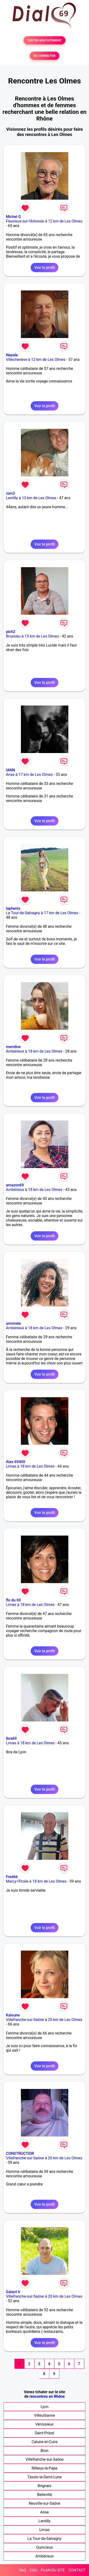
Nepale (12, 355)
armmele (13, 1323)
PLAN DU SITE (53, 2570)
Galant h (13, 2292)
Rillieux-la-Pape (44, 2468)
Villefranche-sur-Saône (44, 2459)
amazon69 (15, 1185)
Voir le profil (44, 267)
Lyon (44, 2406)
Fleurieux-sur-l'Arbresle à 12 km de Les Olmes (44, 221)
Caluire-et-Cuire (44, 2442)
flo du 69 (13, 1600)
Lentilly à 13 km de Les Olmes (31, 498)
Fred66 (12, 1877)
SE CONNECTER (44, 56)
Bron (44, 2450)
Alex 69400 (15, 1462)
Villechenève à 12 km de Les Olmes (36, 359)
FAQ (22, 2570)
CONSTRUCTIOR (20, 2153)
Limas (44, 2530)
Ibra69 (11, 1738)
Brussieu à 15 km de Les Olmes (32, 636)
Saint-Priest (44, 2433)
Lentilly (44, 2521)
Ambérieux (44, 2556)
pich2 (10, 631)
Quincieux (44, 2547)
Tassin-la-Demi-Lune (45, 2477)
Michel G (13, 216)
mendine (13, 1046)
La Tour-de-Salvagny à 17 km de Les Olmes (42, 913)
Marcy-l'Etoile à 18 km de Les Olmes (36, 1881)
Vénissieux (44, 2424)
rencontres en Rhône (47, 2396)
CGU (33, 2570)
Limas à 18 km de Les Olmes (30, 1466)
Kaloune (13, 2015)
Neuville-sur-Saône (44, 2503)
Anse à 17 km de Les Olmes (29, 774)
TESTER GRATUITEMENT (44, 40)
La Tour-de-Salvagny (44, 2538)
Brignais (45, 2486)
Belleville (44, 2494)
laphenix (13, 908)
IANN (10, 770)
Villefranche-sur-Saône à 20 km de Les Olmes (44, 2019)
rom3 (10, 493)
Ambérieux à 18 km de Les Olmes (34, 1051)
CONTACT (76, 2570)
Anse (44, 2512)
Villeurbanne (44, 2415)
